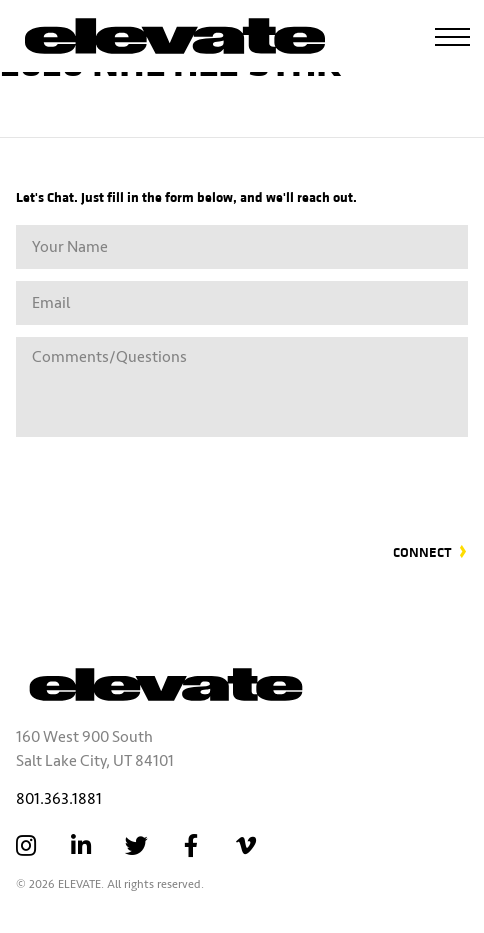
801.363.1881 (59, 799)
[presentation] (316, 478)
